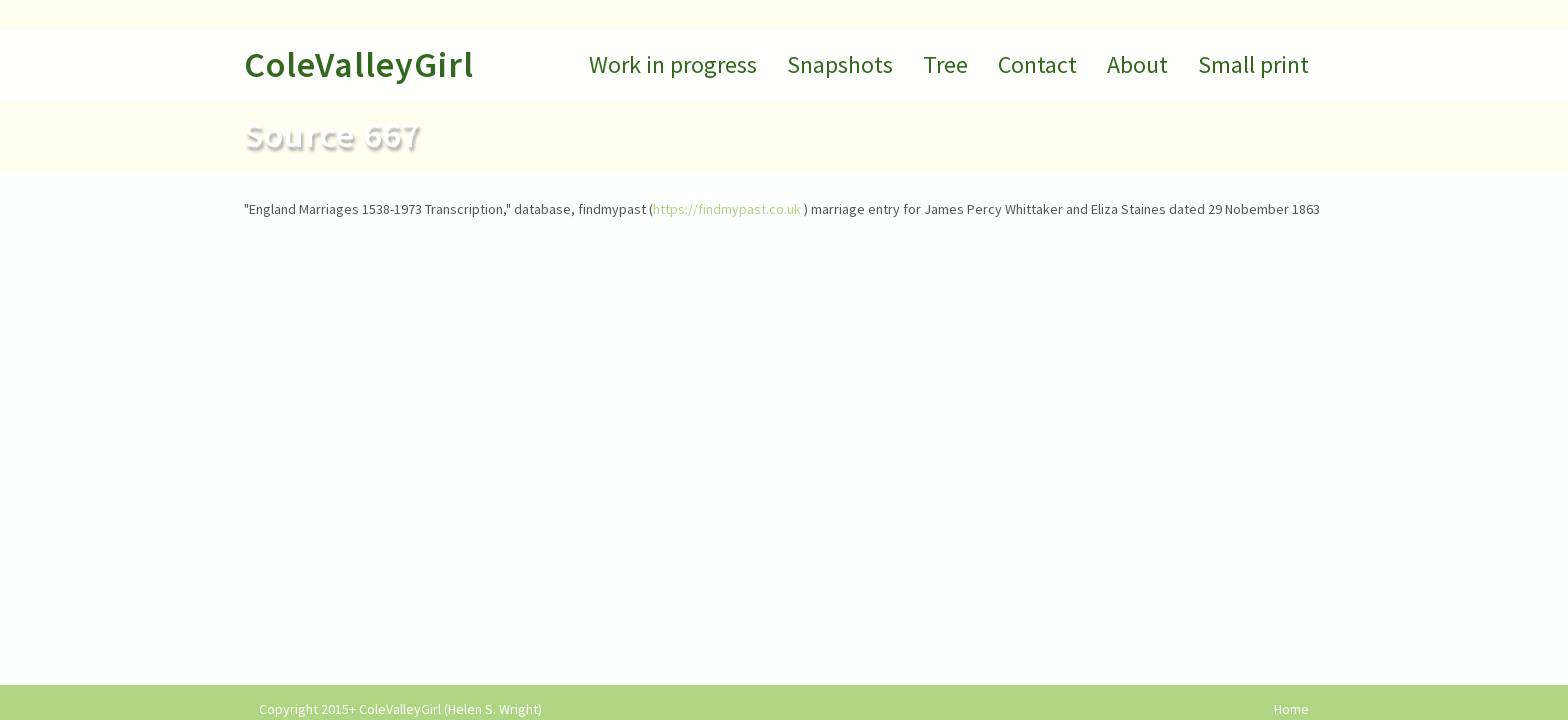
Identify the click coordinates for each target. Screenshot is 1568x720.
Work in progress (673, 64)
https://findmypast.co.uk (727, 209)
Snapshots (840, 64)
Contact (1037, 64)
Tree (945, 64)
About (1137, 64)
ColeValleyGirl (359, 64)
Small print (1253, 64)
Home (1291, 709)
